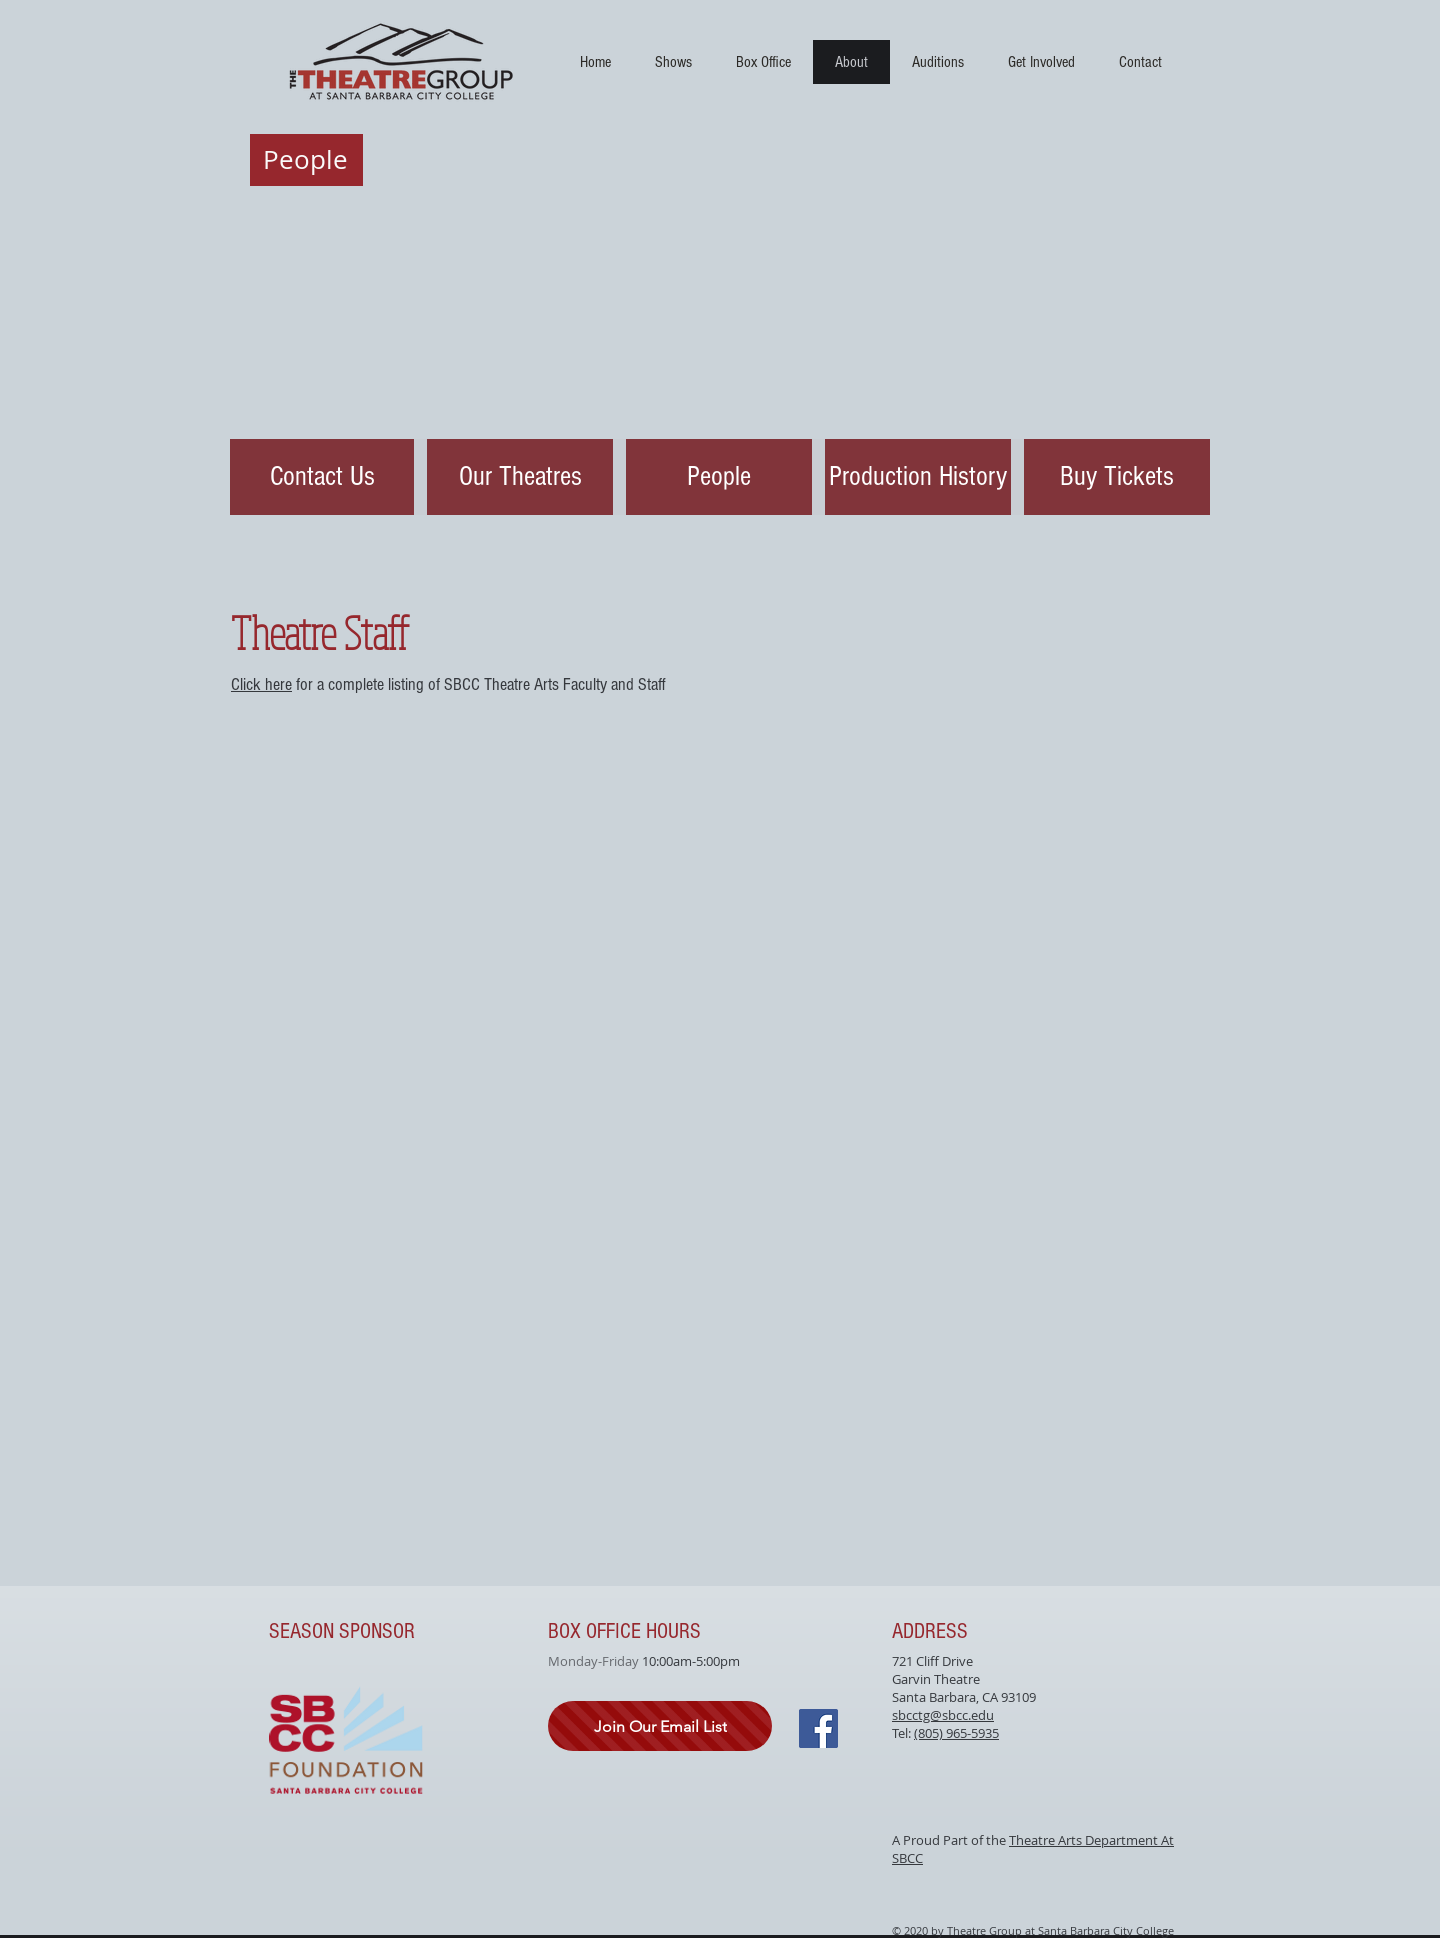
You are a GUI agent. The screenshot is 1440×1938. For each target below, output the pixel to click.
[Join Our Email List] (660, 1726)
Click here (261, 684)
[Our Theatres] (520, 477)
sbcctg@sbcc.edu (943, 1715)
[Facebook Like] (693, 1852)
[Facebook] (818, 1728)
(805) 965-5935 (956, 1733)
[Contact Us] (322, 477)
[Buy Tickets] (1117, 477)
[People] (719, 477)
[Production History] (918, 477)
